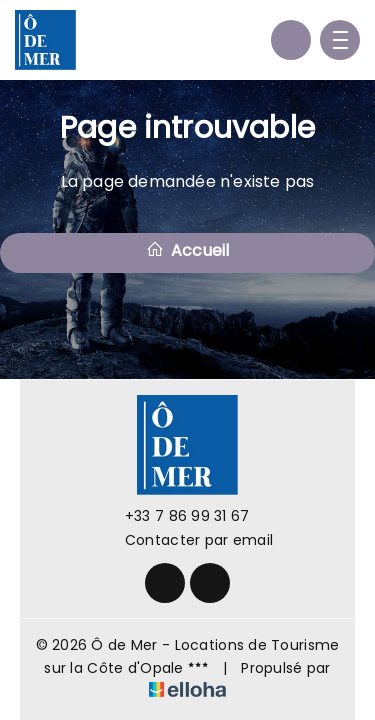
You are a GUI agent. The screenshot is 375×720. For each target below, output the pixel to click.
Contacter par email (187, 540)
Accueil (188, 250)
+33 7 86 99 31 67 (176, 516)
